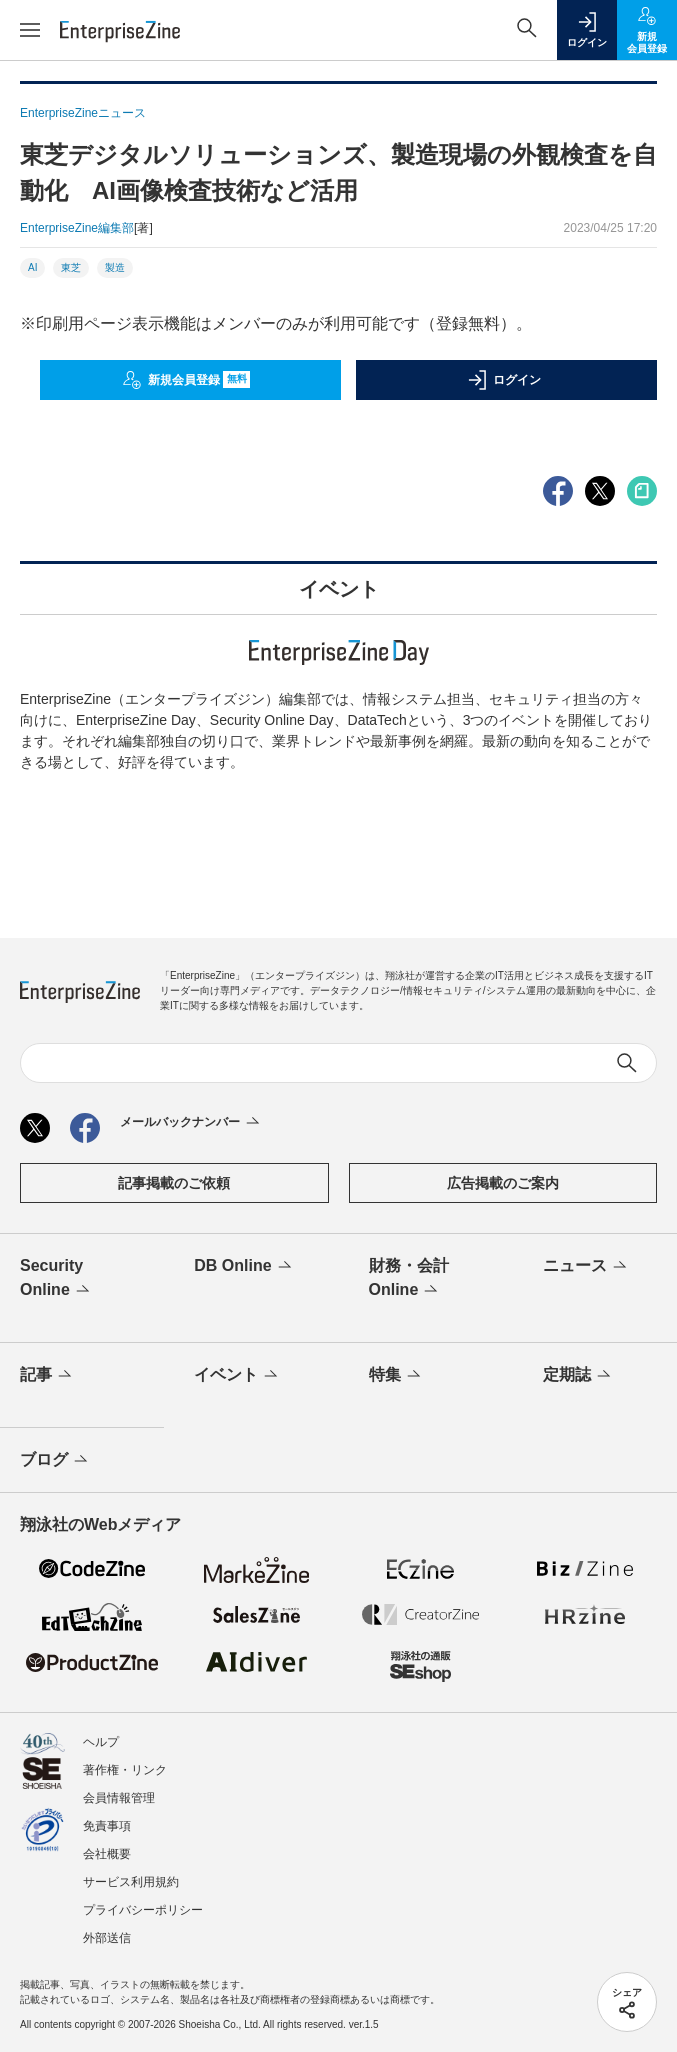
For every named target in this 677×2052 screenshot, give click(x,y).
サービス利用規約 (131, 1882)
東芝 (71, 267)
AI (32, 267)
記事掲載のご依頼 (174, 1183)
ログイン (504, 380)
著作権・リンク (125, 1770)
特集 (396, 1376)
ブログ (55, 1461)
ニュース (586, 1267)
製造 (115, 267)
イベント (237, 1376)
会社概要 (107, 1854)
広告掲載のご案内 (503, 1183)
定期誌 (578, 1376)
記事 (47, 1376)
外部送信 (107, 1938)
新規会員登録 (186, 380)
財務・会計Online (409, 1279)
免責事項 (107, 1826)
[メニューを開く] (30, 30)
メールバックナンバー (191, 1123)
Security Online (56, 1279)
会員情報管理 (119, 1798)
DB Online (244, 1267)
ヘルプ (101, 1742)
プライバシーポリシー (143, 1910)
